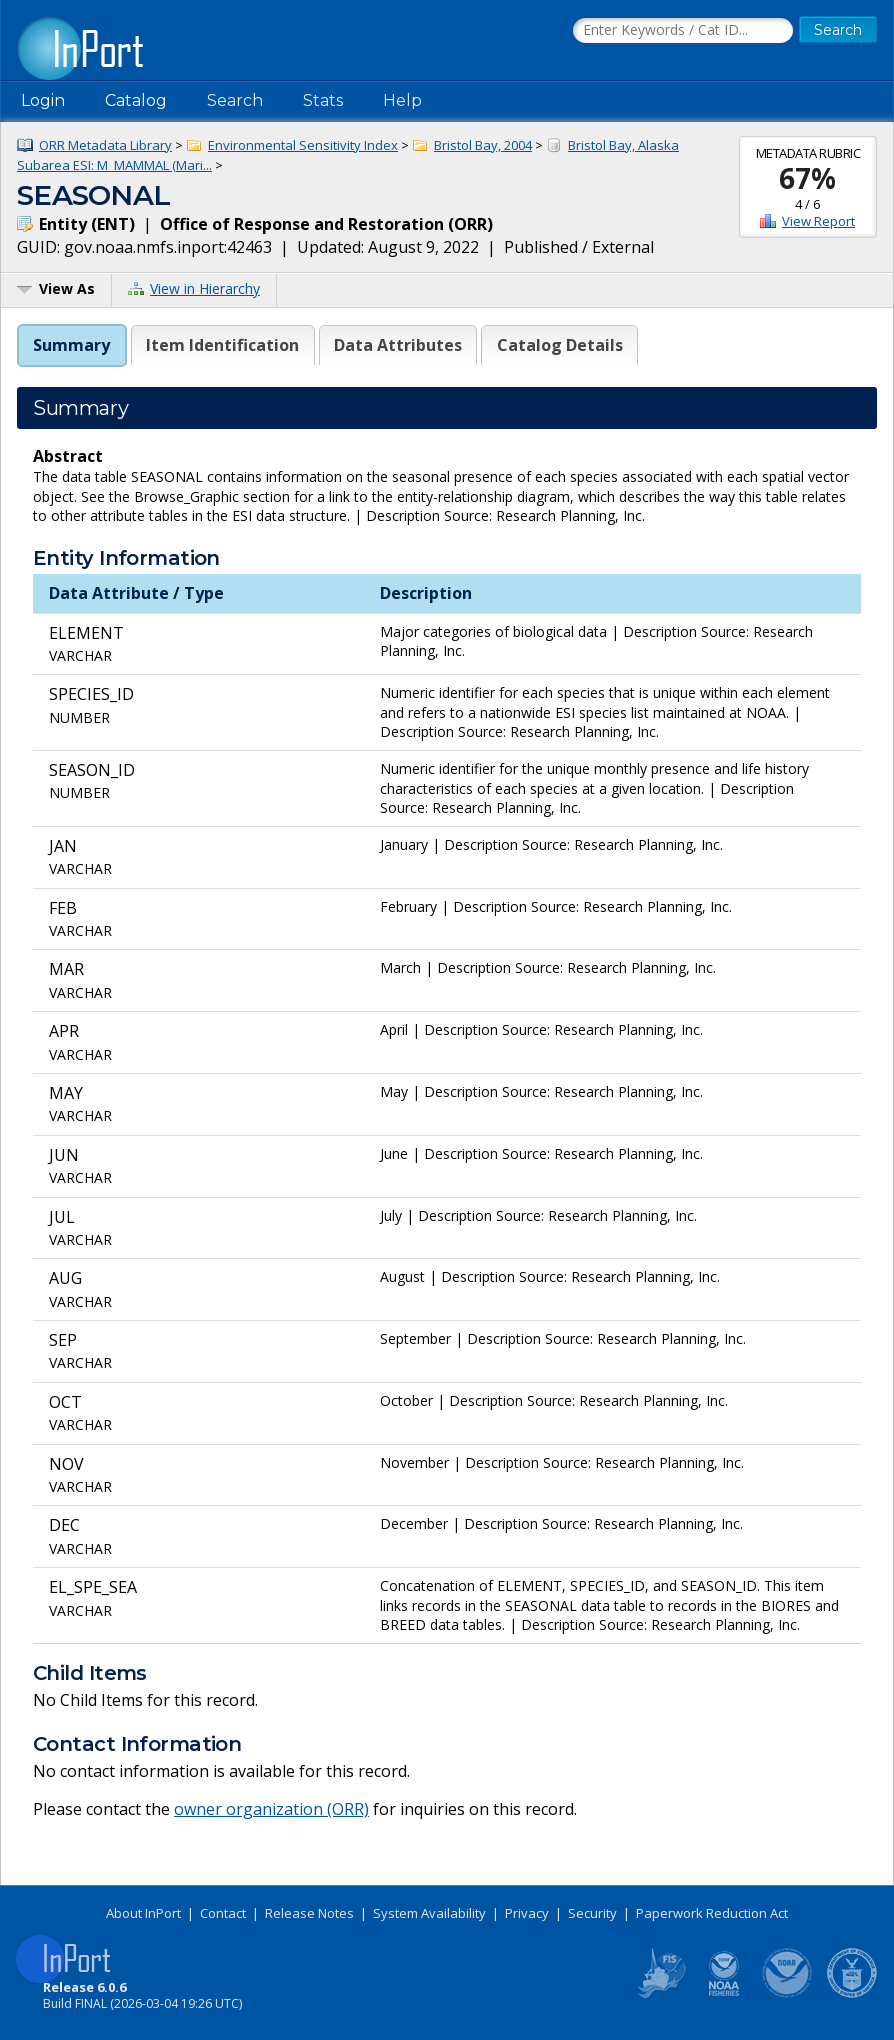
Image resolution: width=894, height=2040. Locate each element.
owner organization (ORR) (271, 1809)
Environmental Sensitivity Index (303, 145)
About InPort (143, 1913)
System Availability (429, 1913)
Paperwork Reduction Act (712, 1913)
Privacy (527, 1913)
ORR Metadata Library (105, 145)
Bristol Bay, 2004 (483, 145)
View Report (818, 221)
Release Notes (309, 1913)
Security (592, 1913)
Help (402, 100)
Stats (323, 100)
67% (807, 178)
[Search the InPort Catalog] (683, 31)
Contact (223, 1913)
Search (235, 100)
